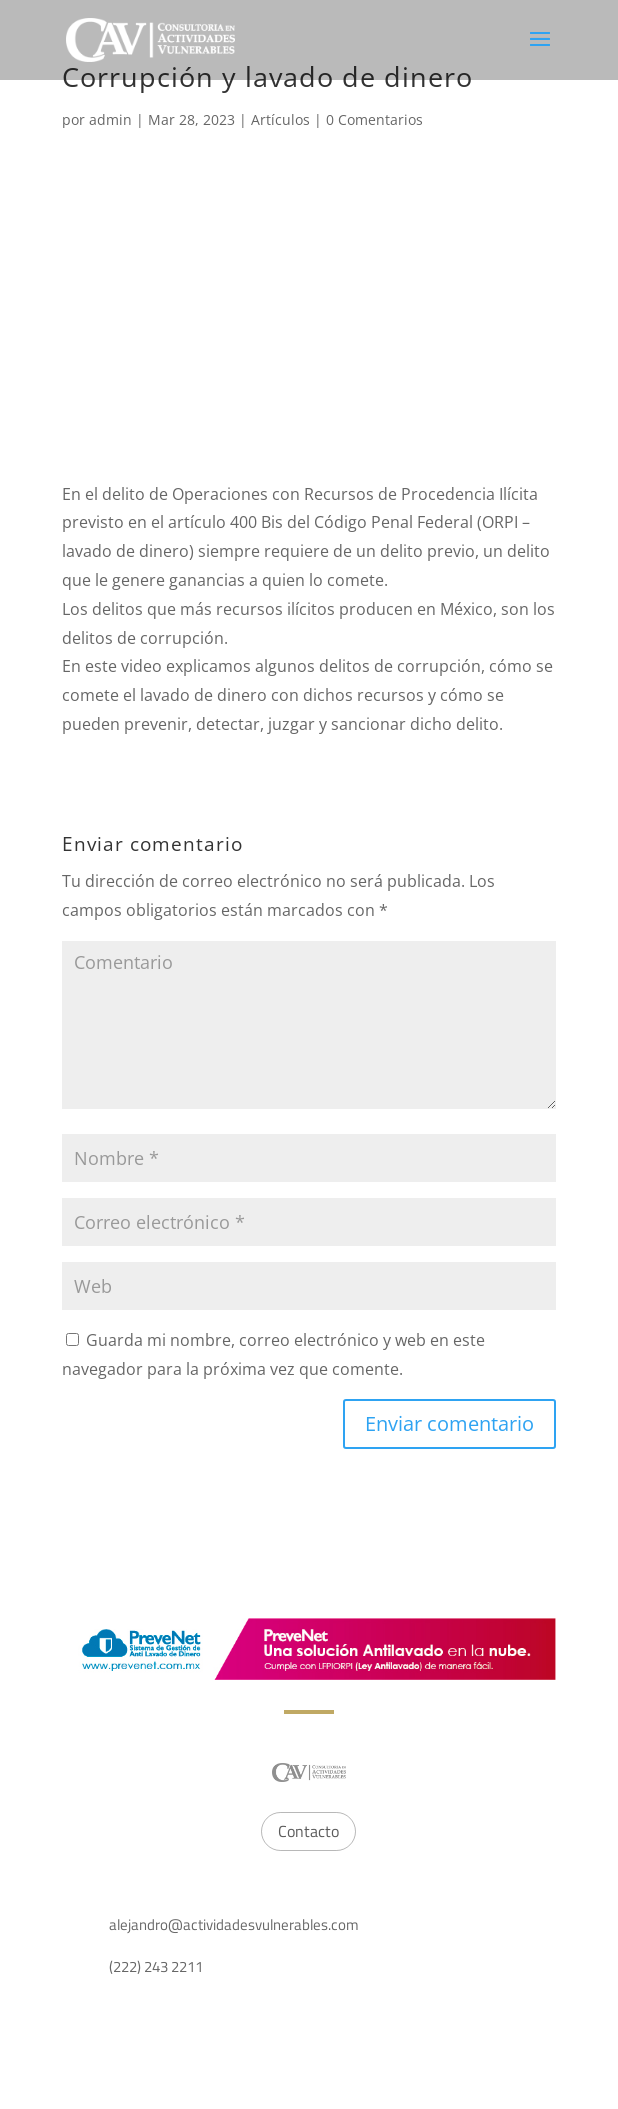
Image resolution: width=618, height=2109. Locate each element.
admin (110, 119)
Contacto (308, 1831)
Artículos (280, 119)
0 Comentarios (374, 119)
